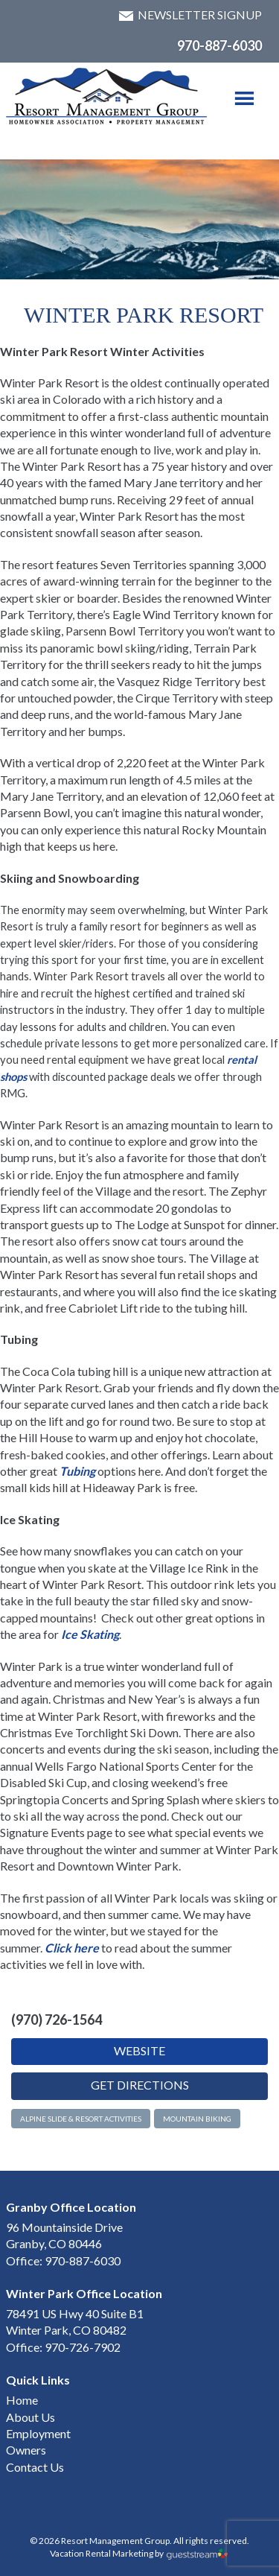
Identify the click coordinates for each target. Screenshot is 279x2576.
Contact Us (35, 2467)
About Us (30, 2417)
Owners (26, 2450)
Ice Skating (90, 1634)
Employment (38, 2433)
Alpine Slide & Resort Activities (80, 2118)
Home (22, 2400)
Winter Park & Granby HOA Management (107, 96)
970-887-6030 (219, 45)
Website (139, 2050)
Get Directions (140, 2085)
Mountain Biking (197, 2118)
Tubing (77, 1471)
